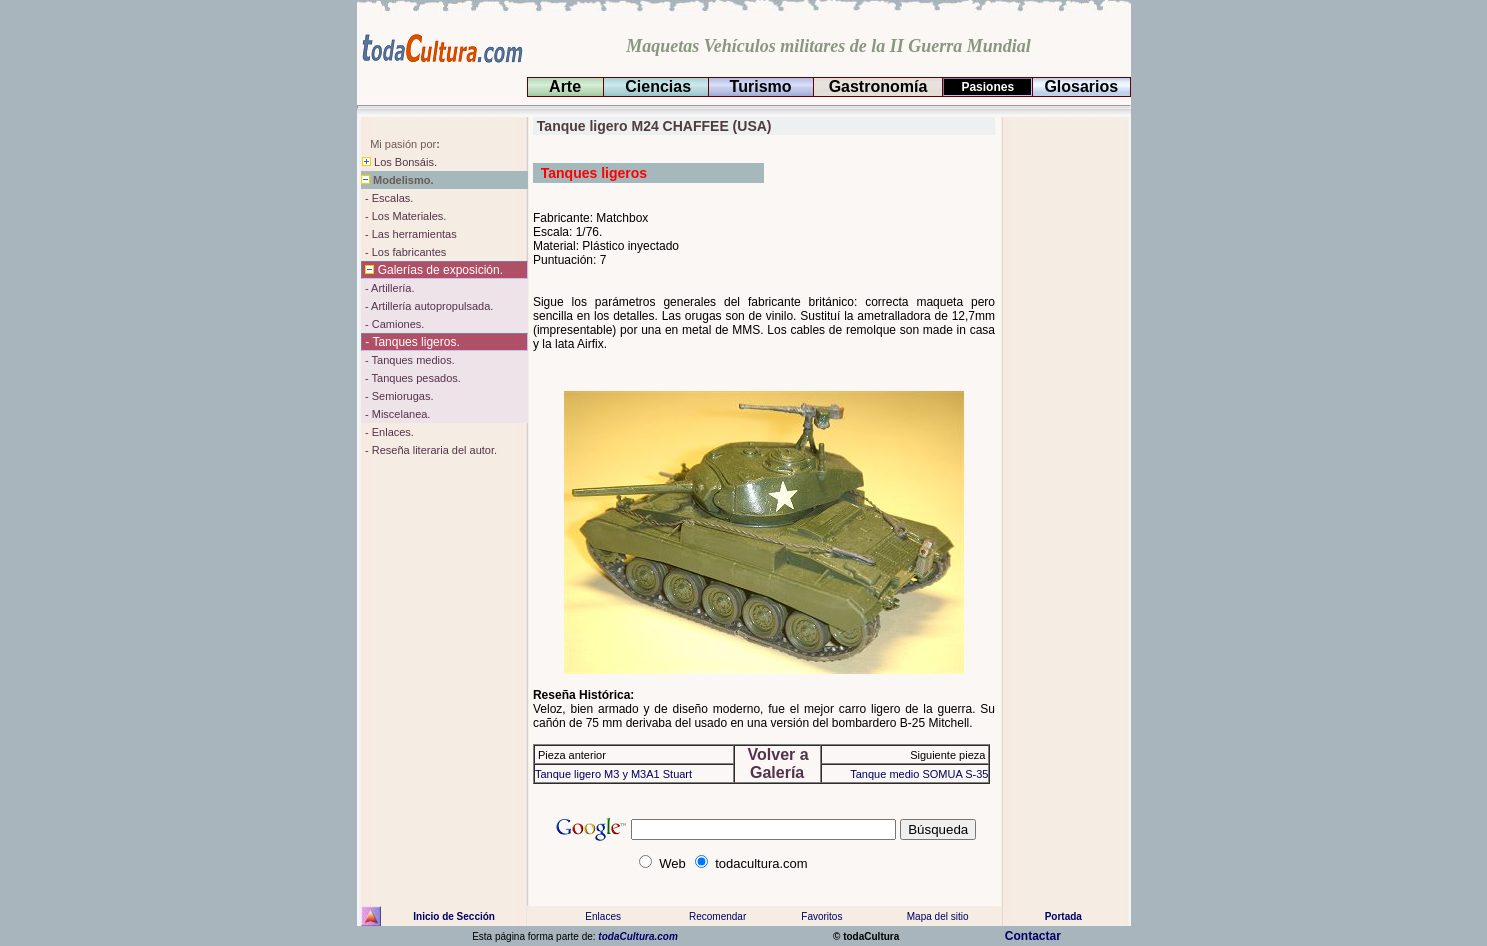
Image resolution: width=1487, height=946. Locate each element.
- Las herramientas (409, 234)
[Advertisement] (1063, 417)
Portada (1063, 916)
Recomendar (717, 916)
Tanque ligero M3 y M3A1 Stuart (613, 774)
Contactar (1036, 936)
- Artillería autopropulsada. (427, 306)
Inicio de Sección (454, 916)
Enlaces (601, 916)
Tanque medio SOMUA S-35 (919, 774)
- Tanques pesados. (411, 378)
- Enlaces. (388, 432)
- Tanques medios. (408, 360)
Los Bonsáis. (399, 162)
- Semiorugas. (398, 396)
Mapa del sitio (937, 916)
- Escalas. (387, 198)
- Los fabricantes (404, 252)
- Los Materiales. (404, 216)
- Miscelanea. (396, 414)
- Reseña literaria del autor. (429, 450)
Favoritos (821, 916)
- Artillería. (388, 288)
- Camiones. (393, 324)
